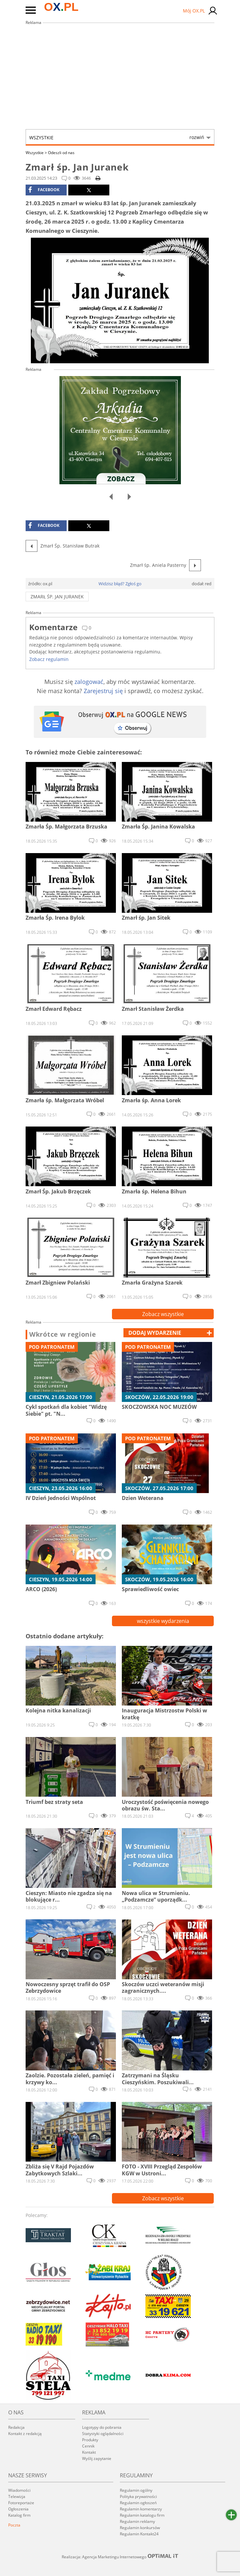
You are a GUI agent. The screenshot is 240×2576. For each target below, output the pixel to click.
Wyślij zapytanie (96, 2458)
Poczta (14, 2525)
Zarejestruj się (103, 691)
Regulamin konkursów (140, 2527)
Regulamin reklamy (137, 2521)
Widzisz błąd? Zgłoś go (120, 584)
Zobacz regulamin (49, 659)
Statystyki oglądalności (102, 2433)
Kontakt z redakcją (25, 2433)
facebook (43, 190)
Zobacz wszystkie (163, 1314)
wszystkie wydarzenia (163, 1621)
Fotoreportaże (21, 2503)
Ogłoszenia (18, 2509)
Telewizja (16, 2496)
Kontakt (89, 2452)
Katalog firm (19, 2515)
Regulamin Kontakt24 (139, 2534)
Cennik (88, 2446)
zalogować (89, 682)
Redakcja (16, 2427)
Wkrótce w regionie (62, 1334)
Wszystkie (116, 137)
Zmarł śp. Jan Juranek (57, 596)
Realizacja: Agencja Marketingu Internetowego (120, 2557)
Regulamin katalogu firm (142, 2515)
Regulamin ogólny (136, 2490)
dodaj (154, 1332)
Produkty (90, 2440)
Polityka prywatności (138, 2496)
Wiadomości (19, 2490)
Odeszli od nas (61, 152)
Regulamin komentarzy (141, 2509)
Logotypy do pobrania (101, 2427)
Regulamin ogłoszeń (138, 2503)
